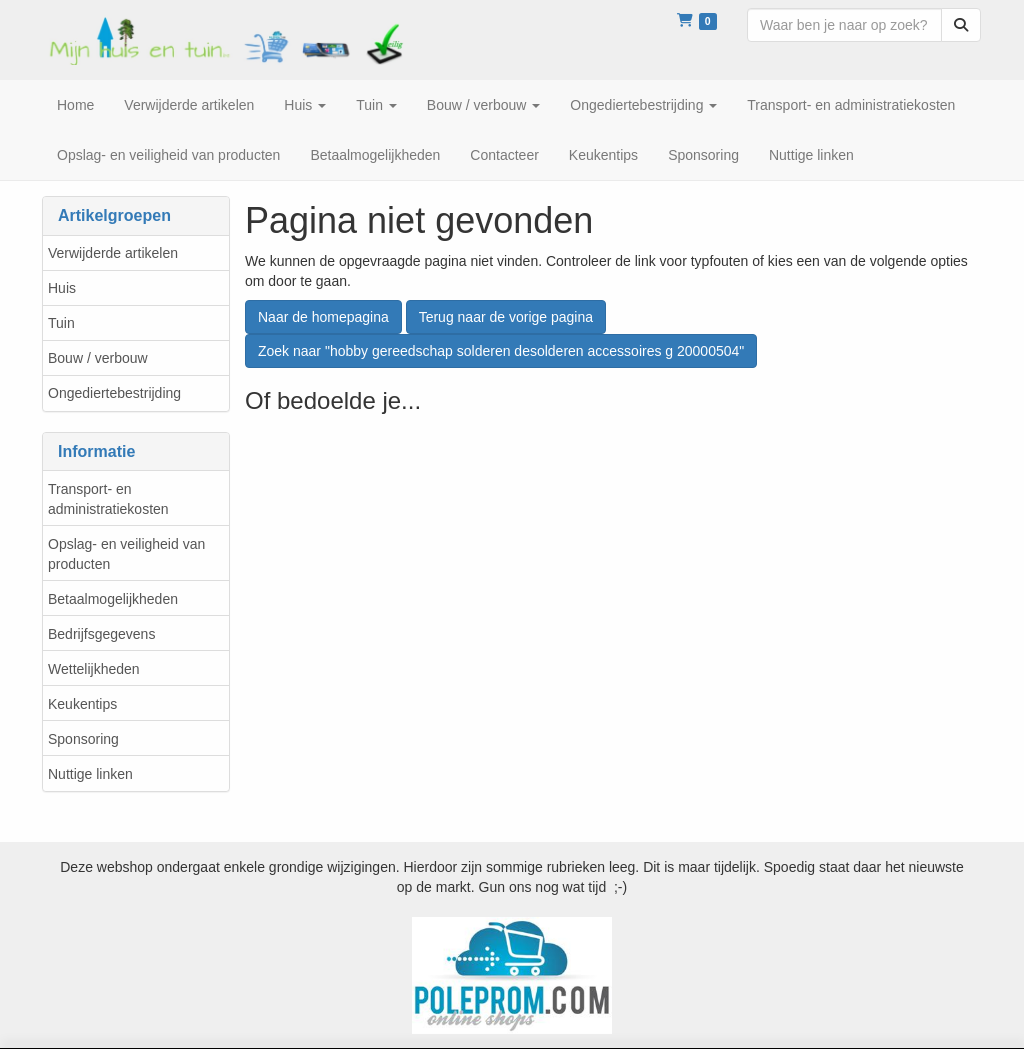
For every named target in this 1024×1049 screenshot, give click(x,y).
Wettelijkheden (94, 669)
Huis (62, 288)
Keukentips (82, 704)
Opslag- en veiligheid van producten (126, 554)
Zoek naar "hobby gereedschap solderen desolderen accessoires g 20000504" (501, 351)
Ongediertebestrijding (114, 393)
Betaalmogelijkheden (113, 599)
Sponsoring (83, 739)
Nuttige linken (90, 774)
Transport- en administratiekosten (108, 499)
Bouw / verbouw (98, 358)
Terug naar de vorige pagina (506, 317)
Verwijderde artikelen (113, 253)
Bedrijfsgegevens (101, 634)
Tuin (61, 323)
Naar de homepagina (323, 317)
